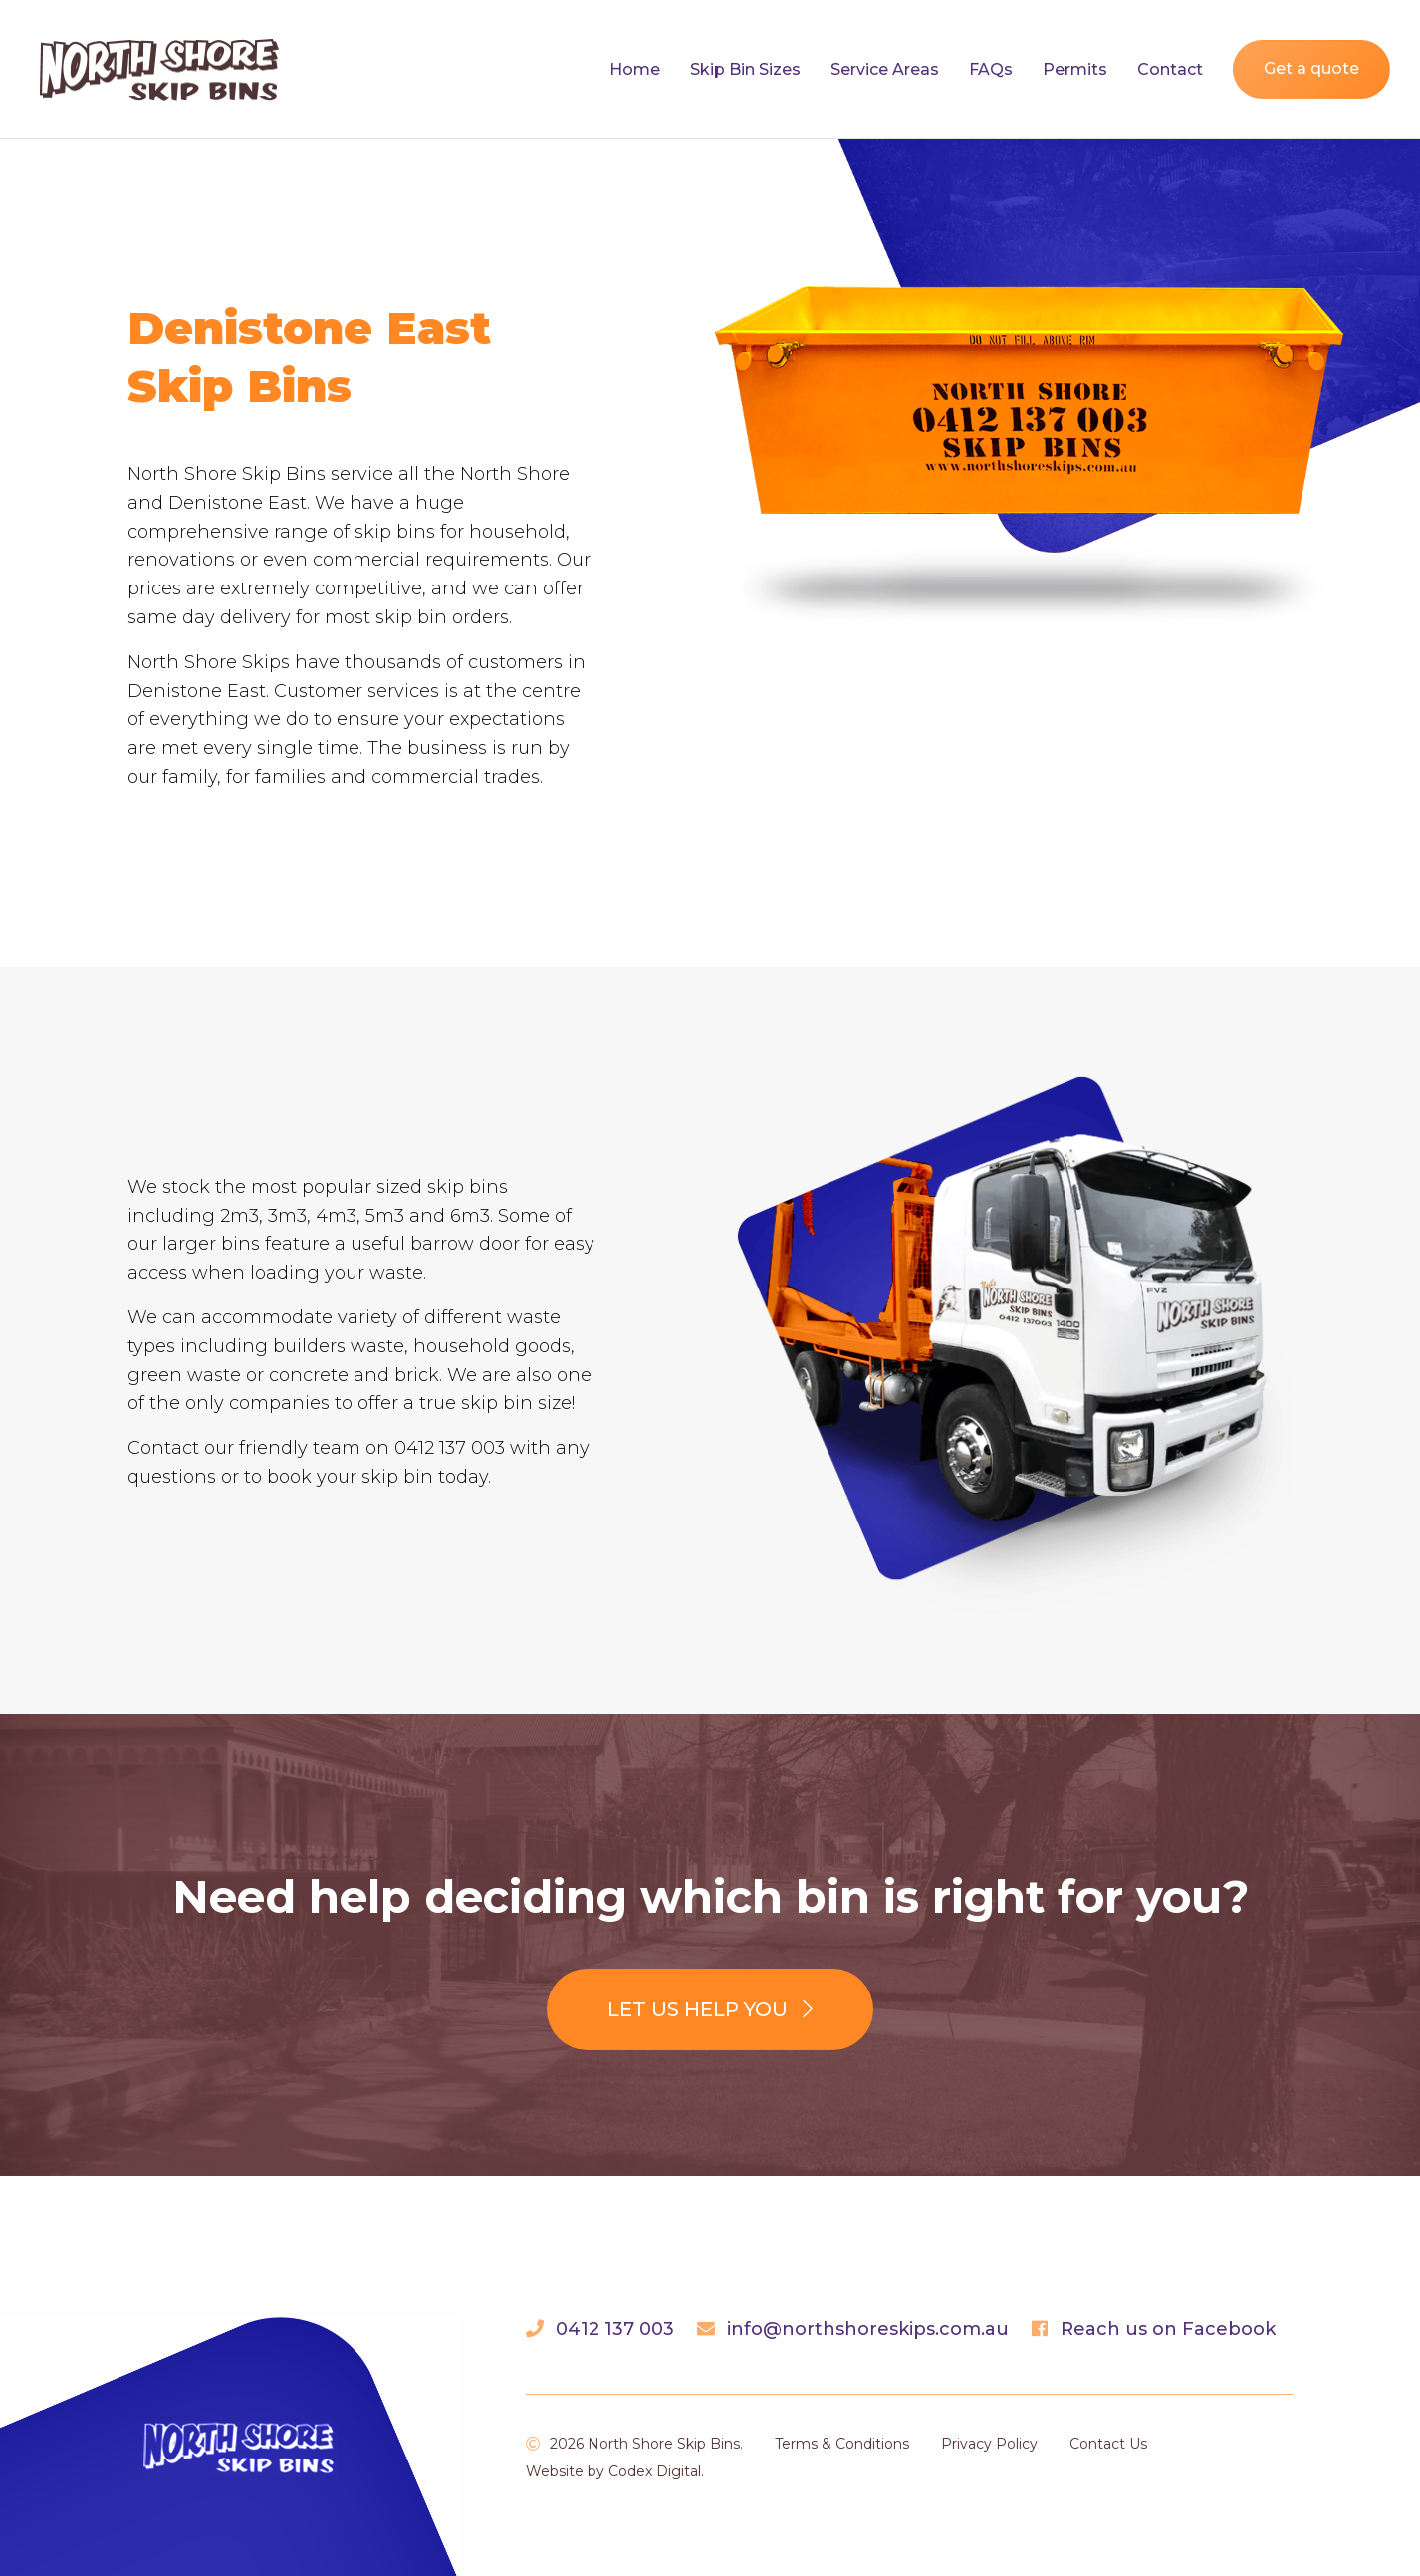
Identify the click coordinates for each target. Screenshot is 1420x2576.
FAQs (991, 69)
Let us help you (710, 2009)
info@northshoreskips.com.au (868, 2329)
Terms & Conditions (842, 2444)
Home (634, 69)
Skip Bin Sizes (745, 69)
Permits (1075, 69)
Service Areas (884, 69)
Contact (1170, 69)
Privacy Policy (989, 2444)
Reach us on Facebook (1168, 2329)
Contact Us (1108, 2444)
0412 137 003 (615, 2329)
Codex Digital (654, 2471)
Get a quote (1311, 68)
